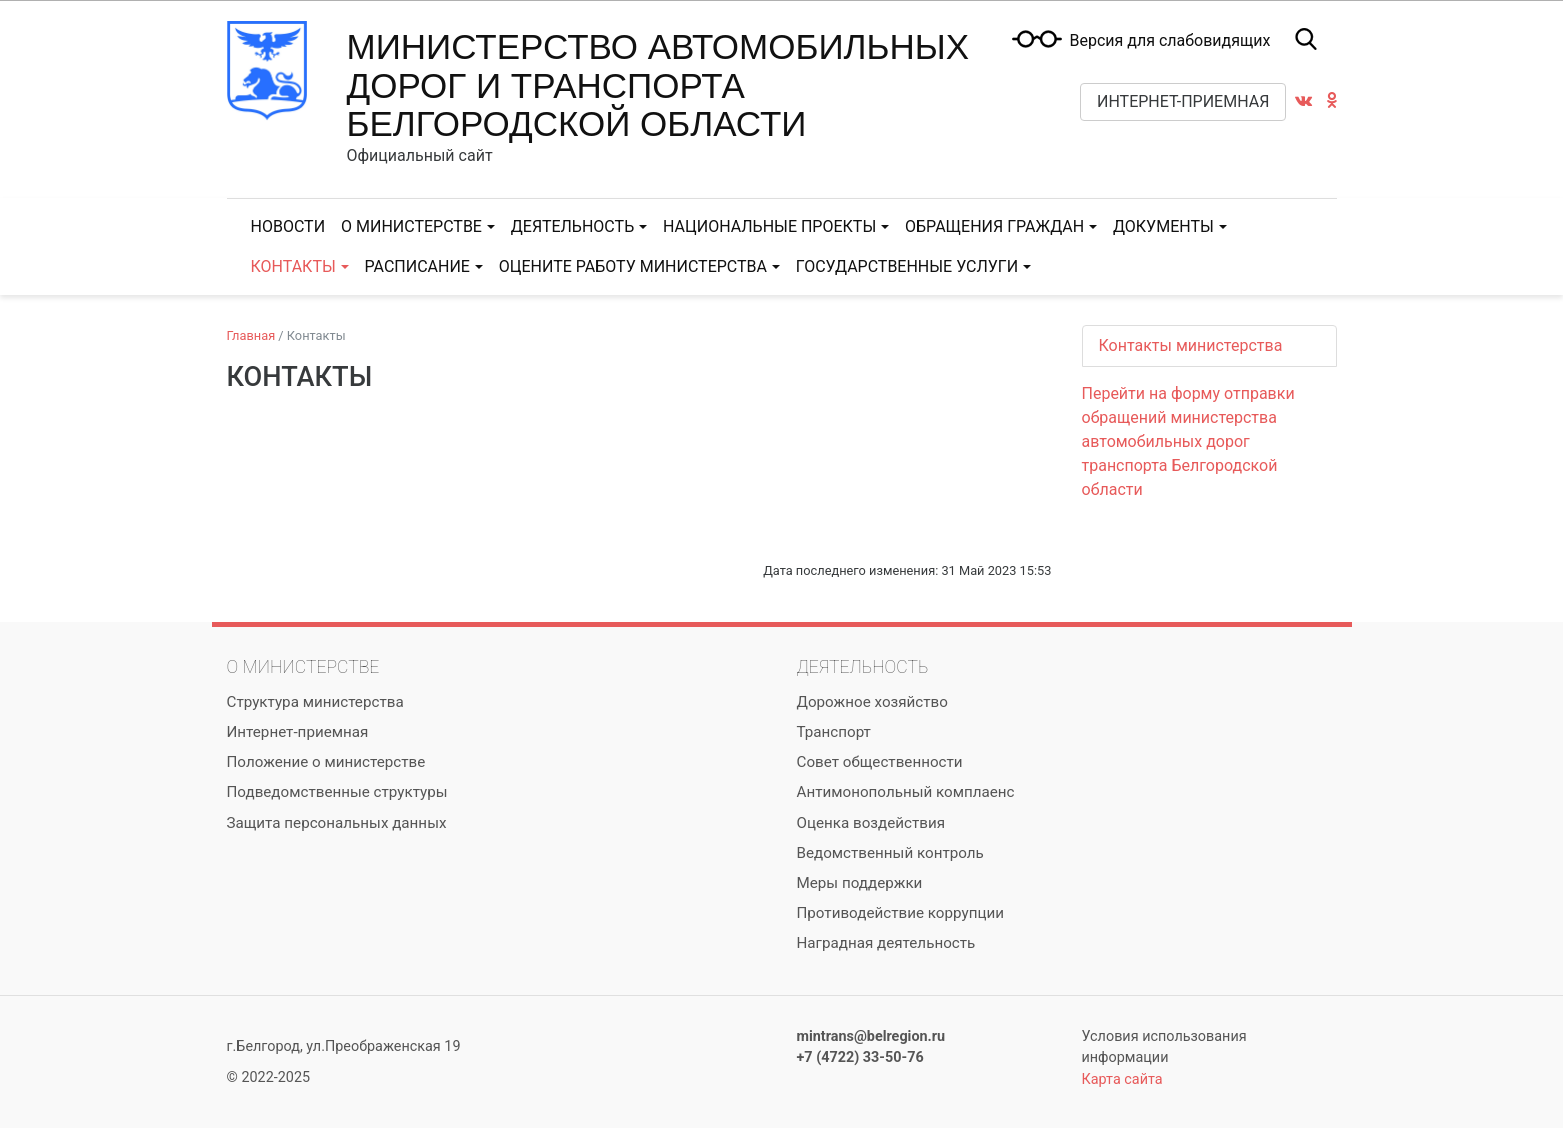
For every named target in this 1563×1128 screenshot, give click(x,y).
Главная (251, 335)
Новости (288, 226)
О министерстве (411, 226)
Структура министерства (315, 702)
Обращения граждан (994, 226)
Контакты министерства (1191, 345)
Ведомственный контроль (890, 853)
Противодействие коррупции (900, 913)
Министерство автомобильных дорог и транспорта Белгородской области (658, 85)
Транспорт (834, 732)
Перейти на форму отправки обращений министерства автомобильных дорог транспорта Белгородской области (1188, 441)
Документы (1163, 226)
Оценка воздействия (871, 823)
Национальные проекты (769, 226)
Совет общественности (880, 762)
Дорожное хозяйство (872, 702)
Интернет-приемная (1183, 101)
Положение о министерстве (326, 762)
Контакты (293, 266)
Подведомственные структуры (337, 792)
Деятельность (572, 226)
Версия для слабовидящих (1169, 41)
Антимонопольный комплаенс (906, 792)
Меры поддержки (860, 883)
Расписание (417, 266)
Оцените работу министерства (633, 266)
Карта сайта (1122, 1079)
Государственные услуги (907, 266)
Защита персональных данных (337, 823)
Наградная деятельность (886, 943)
